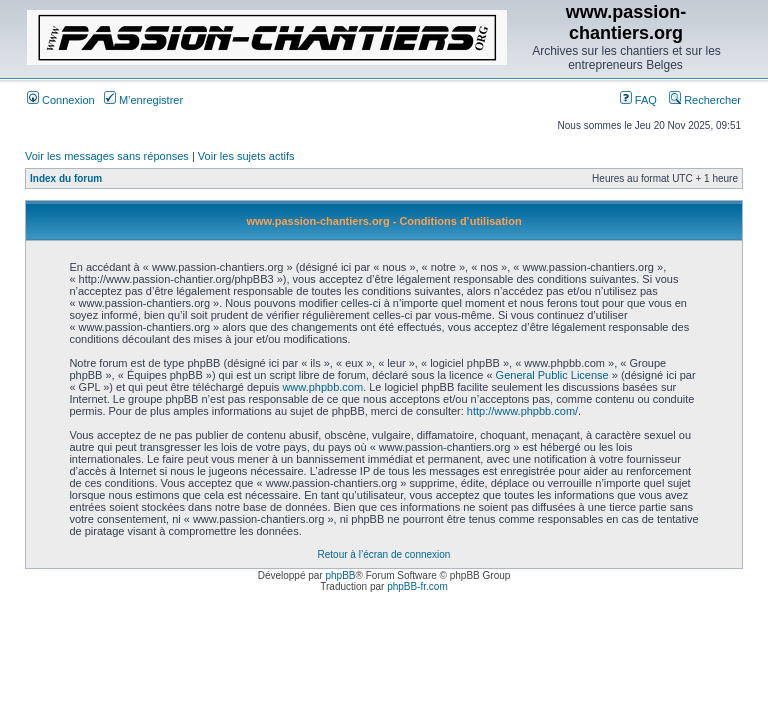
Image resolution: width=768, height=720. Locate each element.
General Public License (552, 375)
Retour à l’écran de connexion (384, 554)
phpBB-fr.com (417, 586)
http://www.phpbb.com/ (522, 411)
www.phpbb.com (322, 387)
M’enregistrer (143, 100)
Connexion (61, 100)
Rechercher (705, 100)
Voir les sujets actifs (246, 156)
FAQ (638, 100)
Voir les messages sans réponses (107, 156)
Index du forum (66, 178)
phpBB (340, 575)
